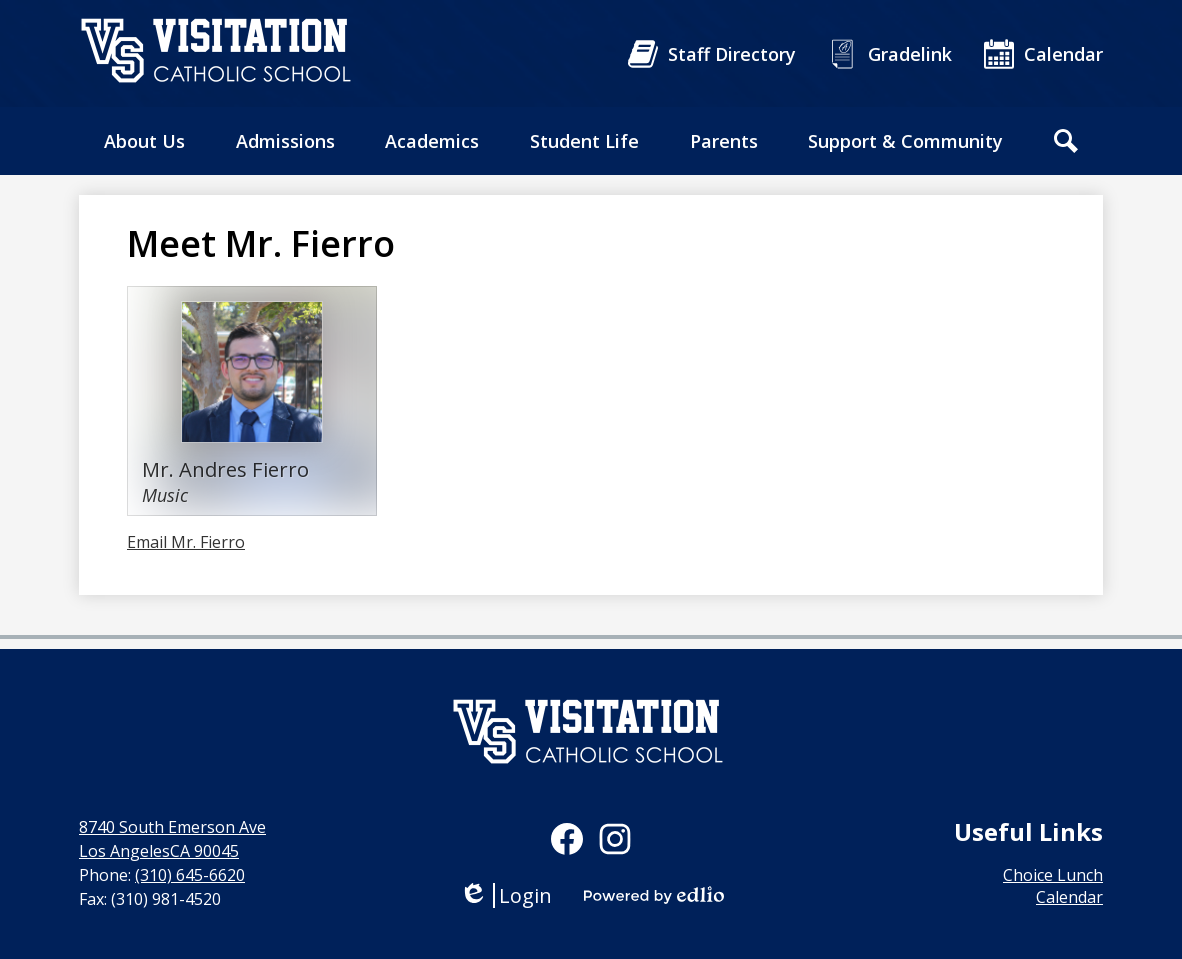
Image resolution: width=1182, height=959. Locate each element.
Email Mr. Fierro (186, 542)
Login (505, 895)
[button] (144, 141)
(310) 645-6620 (190, 875)
